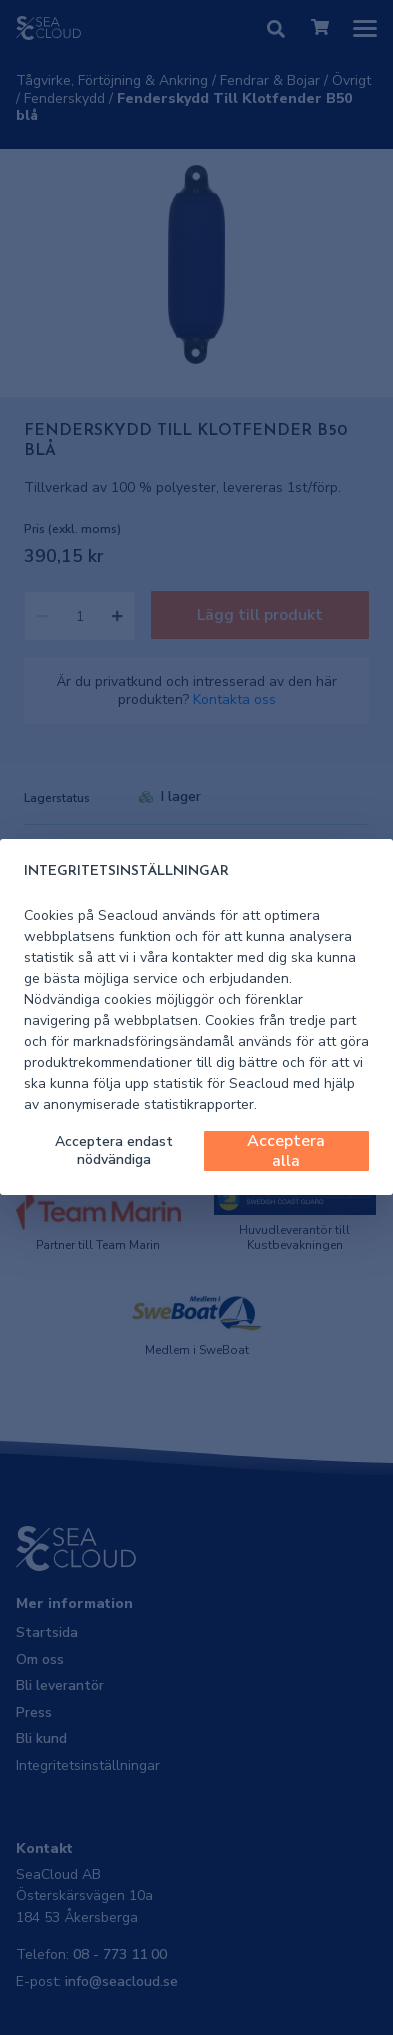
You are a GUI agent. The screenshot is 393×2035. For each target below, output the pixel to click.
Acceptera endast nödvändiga (114, 1150)
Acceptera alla (286, 1151)
